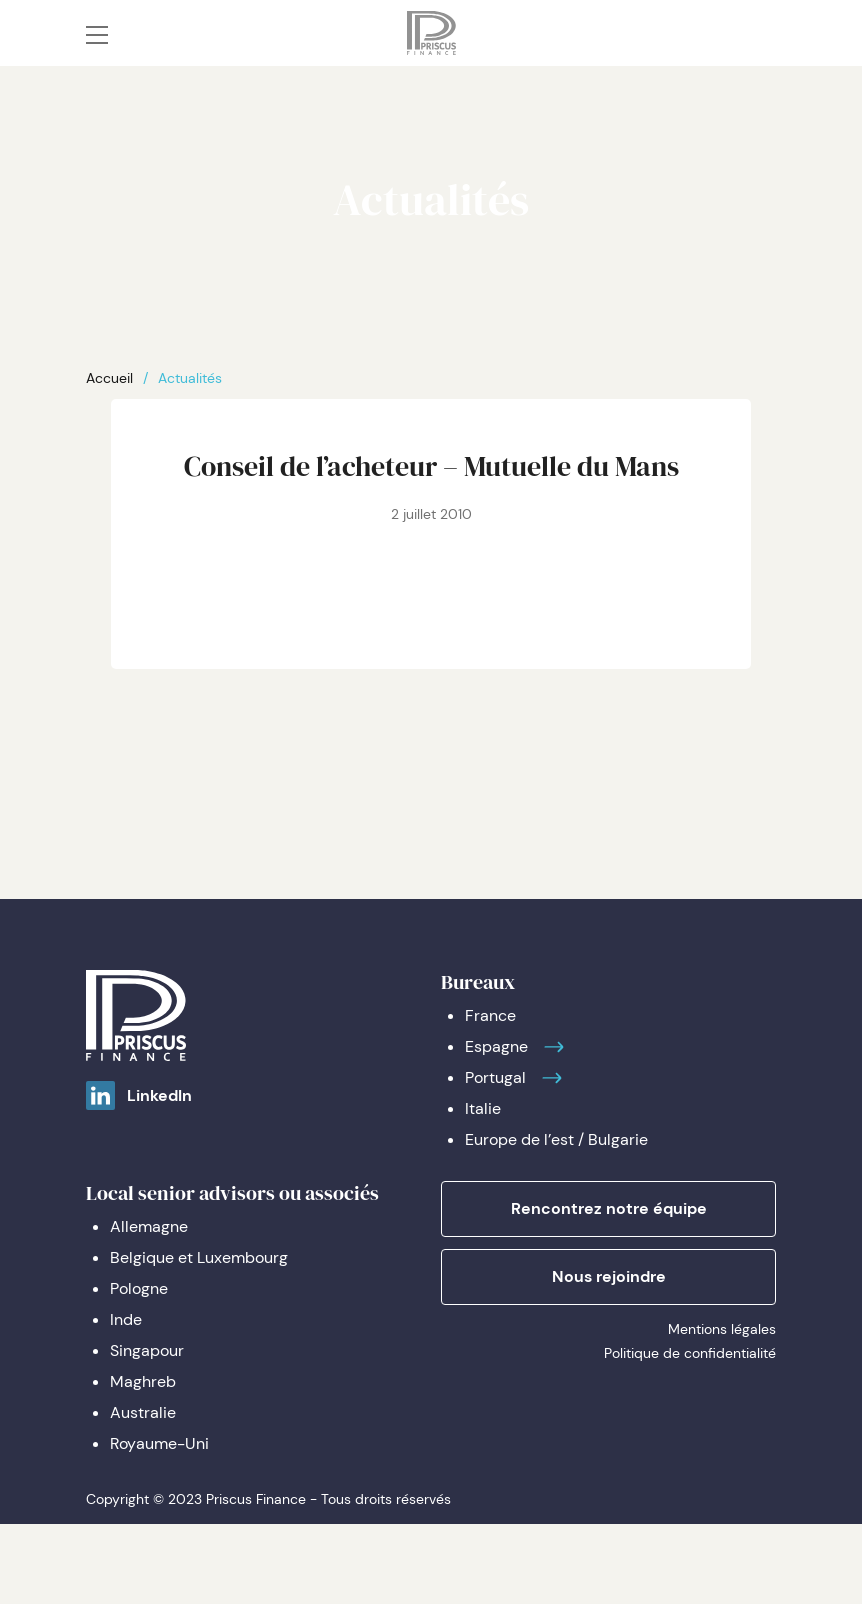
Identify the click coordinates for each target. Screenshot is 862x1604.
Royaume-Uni (159, 1443)
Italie (483, 1108)
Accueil (109, 378)
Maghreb (143, 1381)
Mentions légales (722, 1329)
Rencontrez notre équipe (609, 1208)
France (490, 1015)
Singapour (147, 1350)
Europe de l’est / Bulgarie (556, 1139)
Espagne (496, 1046)
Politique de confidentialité (690, 1353)
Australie (143, 1412)
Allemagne (149, 1226)
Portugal (495, 1077)
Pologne (139, 1288)
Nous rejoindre (609, 1276)
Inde (126, 1319)
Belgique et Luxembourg (199, 1257)
